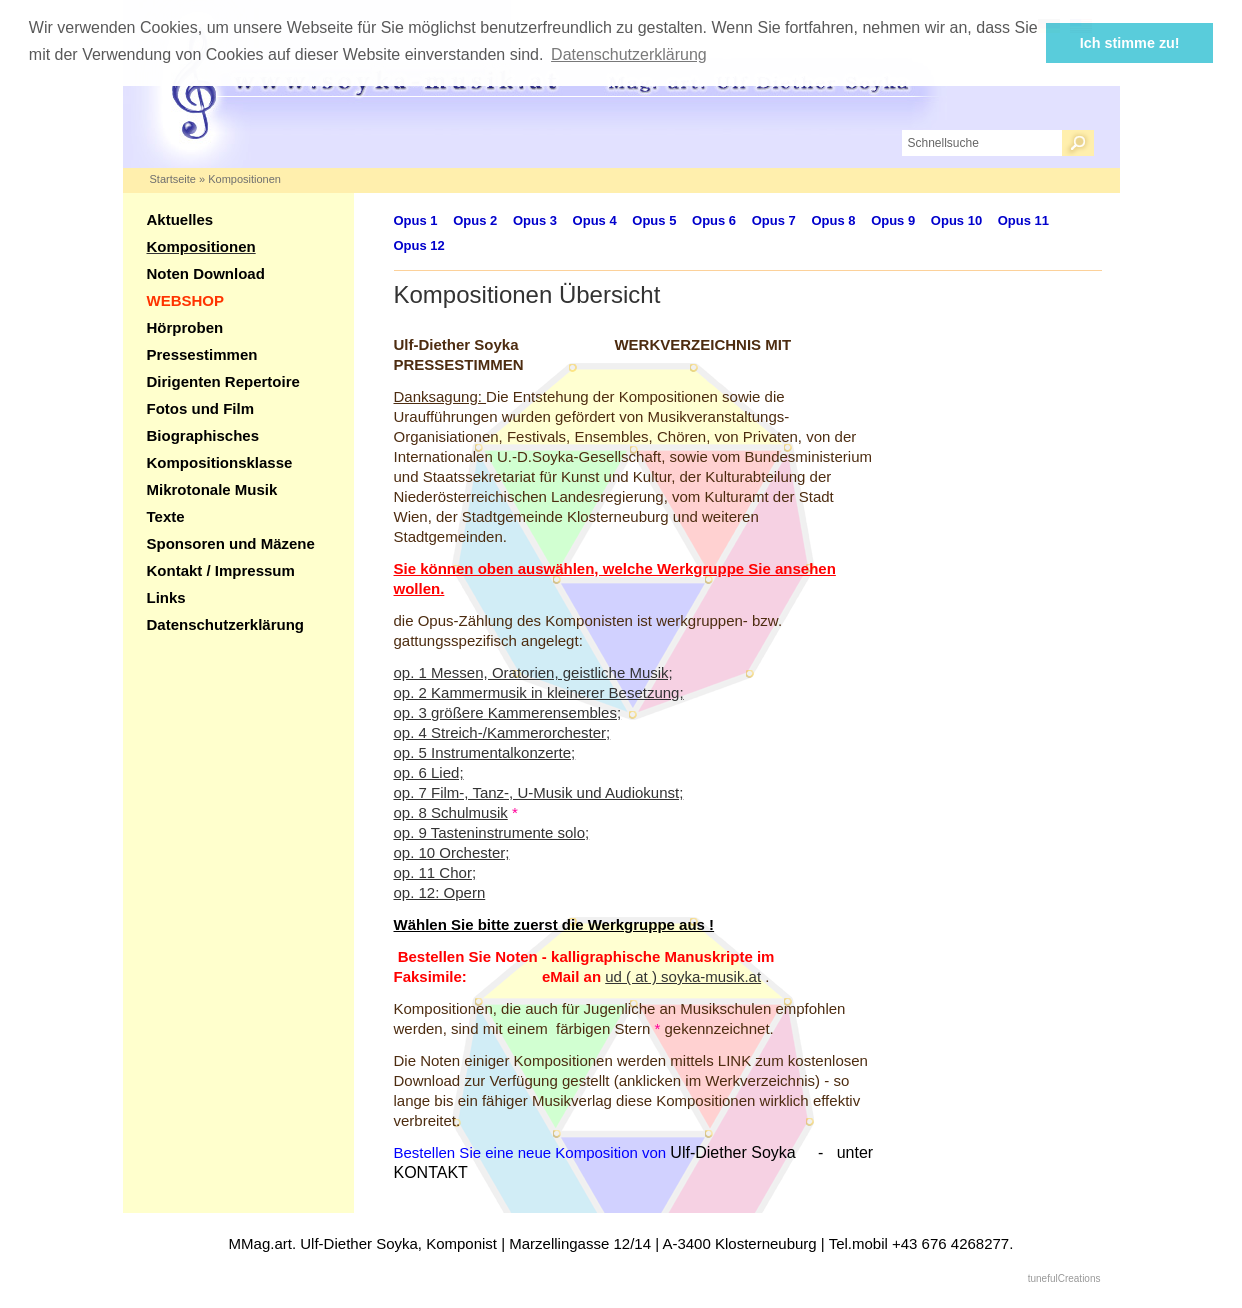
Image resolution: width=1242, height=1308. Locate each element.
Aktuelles (180, 219)
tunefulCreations (1064, 1278)
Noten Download (206, 273)
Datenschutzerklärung (226, 624)
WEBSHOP (186, 300)
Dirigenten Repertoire (223, 381)
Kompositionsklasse (220, 462)
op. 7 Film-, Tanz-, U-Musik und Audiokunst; (539, 792)
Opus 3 (535, 220)
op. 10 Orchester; (452, 852)
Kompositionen (244, 179)
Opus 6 (714, 220)
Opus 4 (595, 220)
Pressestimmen (202, 354)
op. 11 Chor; (435, 872)
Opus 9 (893, 220)
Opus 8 (833, 220)
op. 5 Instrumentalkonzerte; (485, 752)
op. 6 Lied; (429, 772)
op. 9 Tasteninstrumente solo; (492, 832)
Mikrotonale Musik (212, 489)
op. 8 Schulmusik (451, 812)
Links (166, 597)
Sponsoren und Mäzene (231, 543)
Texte (166, 516)
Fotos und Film (200, 408)
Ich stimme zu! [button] (1130, 43)
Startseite (173, 179)
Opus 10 (956, 220)
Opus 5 (654, 220)
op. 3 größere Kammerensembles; (508, 712)
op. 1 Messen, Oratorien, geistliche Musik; (533, 672)
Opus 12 (419, 245)
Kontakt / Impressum (221, 570)
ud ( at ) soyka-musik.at (683, 976)
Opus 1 (416, 220)
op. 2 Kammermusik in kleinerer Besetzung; (539, 692)
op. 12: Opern (440, 892)
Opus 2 (475, 220)
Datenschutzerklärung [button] (629, 54)
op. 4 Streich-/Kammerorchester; (502, 732)
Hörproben (185, 327)
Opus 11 (1023, 220)
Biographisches (203, 435)
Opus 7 (774, 220)
